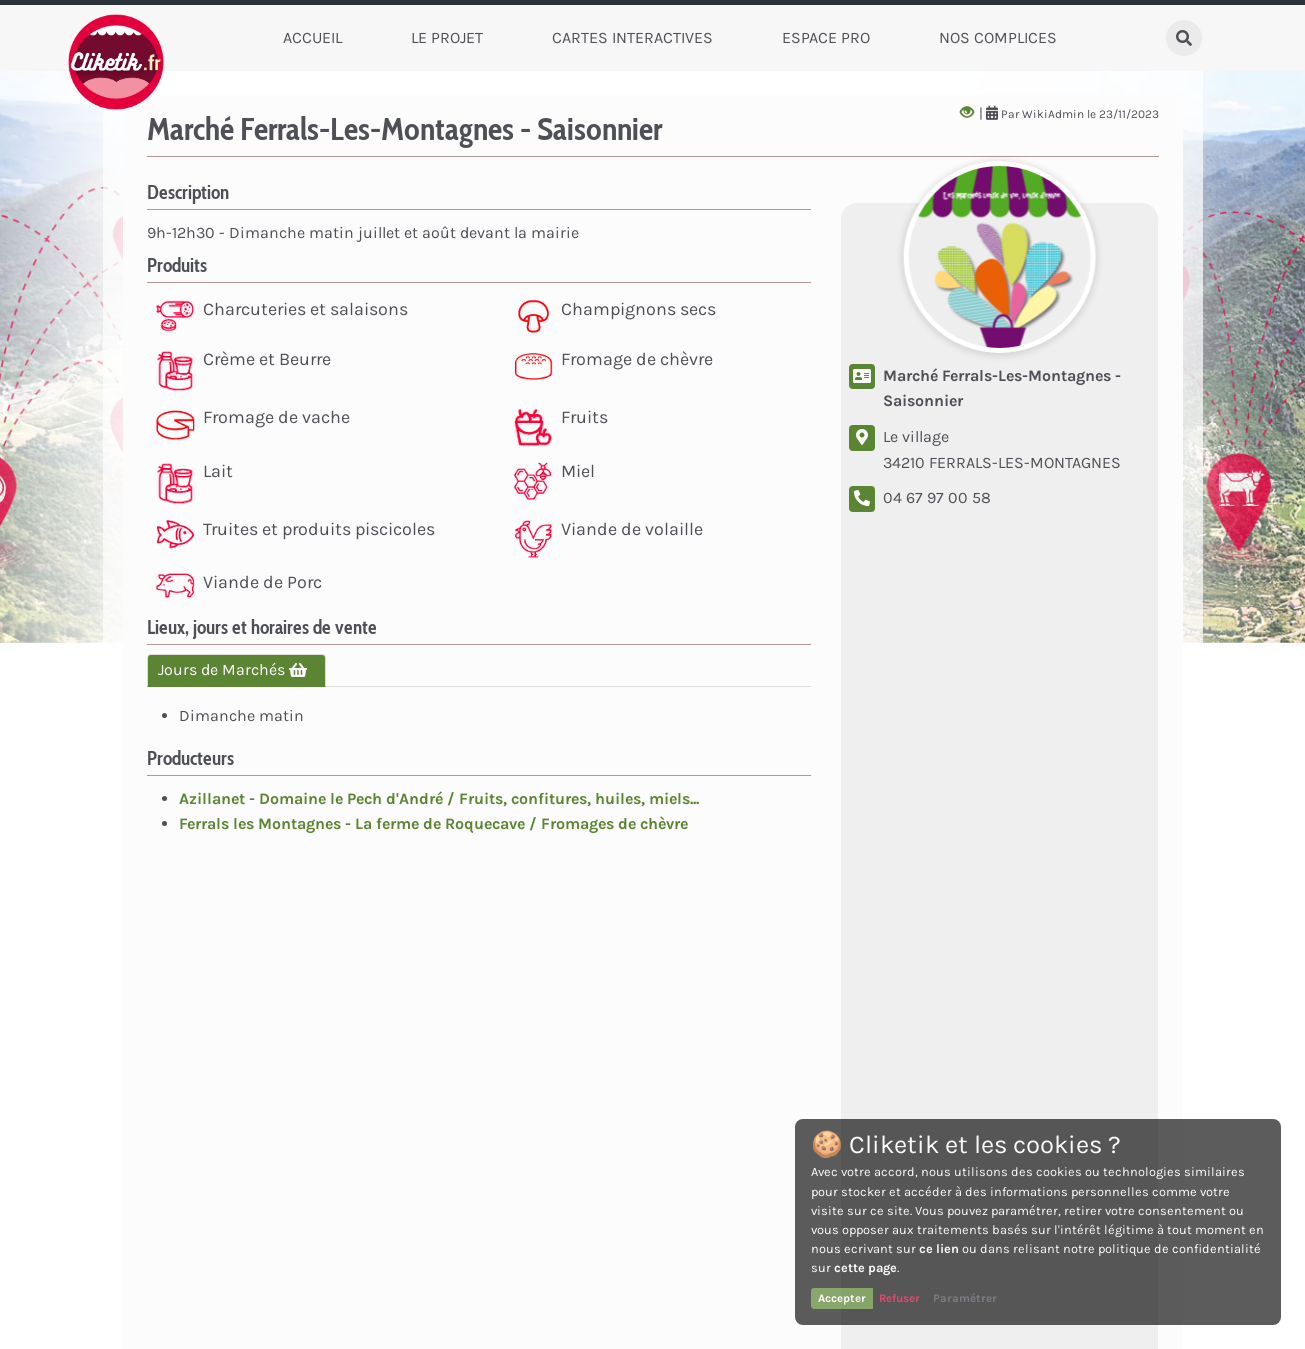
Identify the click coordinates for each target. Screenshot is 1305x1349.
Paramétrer (965, 1298)
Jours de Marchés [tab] (236, 669)
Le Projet (447, 37)
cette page (865, 1267)
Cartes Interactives (632, 37)
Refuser (899, 1298)
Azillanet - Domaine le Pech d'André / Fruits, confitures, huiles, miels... (439, 798)
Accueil (312, 37)
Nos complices (998, 37)
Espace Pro (826, 37)
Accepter (842, 1298)
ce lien (939, 1248)
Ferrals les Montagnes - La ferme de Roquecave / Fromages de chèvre (433, 823)
